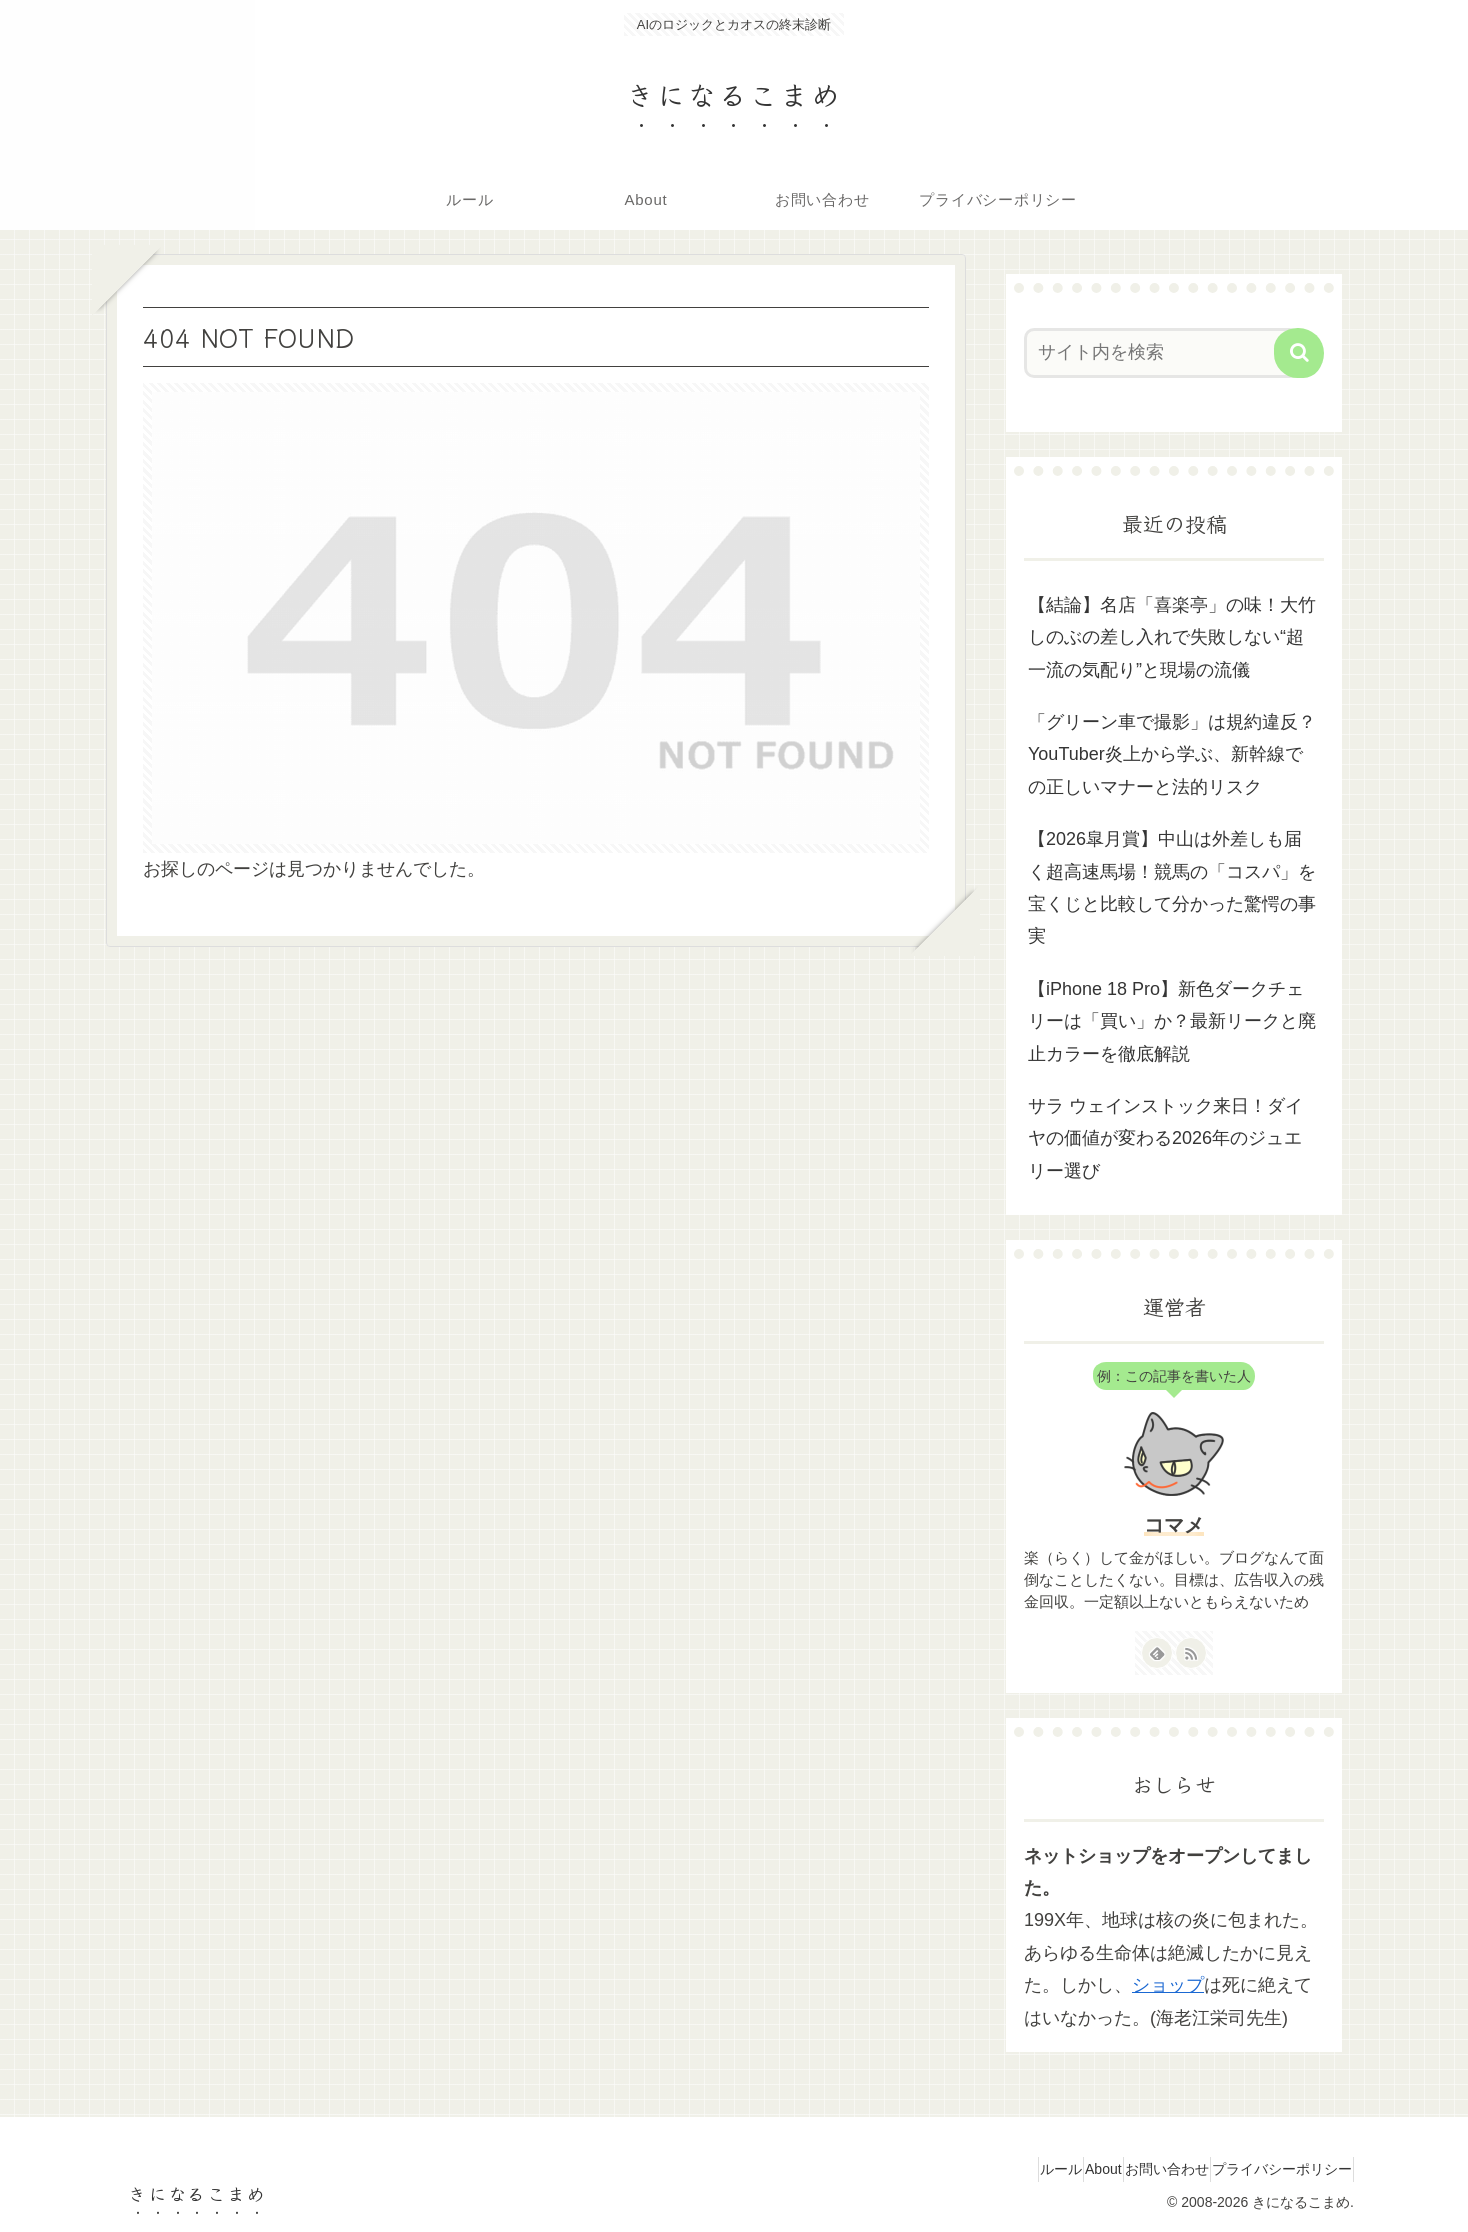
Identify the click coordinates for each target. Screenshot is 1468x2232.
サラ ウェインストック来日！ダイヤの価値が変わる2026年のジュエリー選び (1165, 1138)
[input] (1162, 353)
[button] (1299, 353)
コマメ (1174, 1525)
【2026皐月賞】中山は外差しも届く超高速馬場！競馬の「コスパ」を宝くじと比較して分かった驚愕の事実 (1172, 887)
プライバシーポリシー (1273, 2169)
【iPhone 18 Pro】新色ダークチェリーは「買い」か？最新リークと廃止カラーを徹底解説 (1172, 1021)
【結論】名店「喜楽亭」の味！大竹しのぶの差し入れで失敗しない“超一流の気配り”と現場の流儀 (1172, 637)
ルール (998, 2169)
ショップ (1168, 1985)
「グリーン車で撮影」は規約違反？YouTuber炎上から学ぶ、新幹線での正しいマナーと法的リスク (1172, 754)
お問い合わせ (1140, 2169)
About (1058, 2169)
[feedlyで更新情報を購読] (1157, 1653)
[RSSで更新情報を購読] (1191, 1653)
